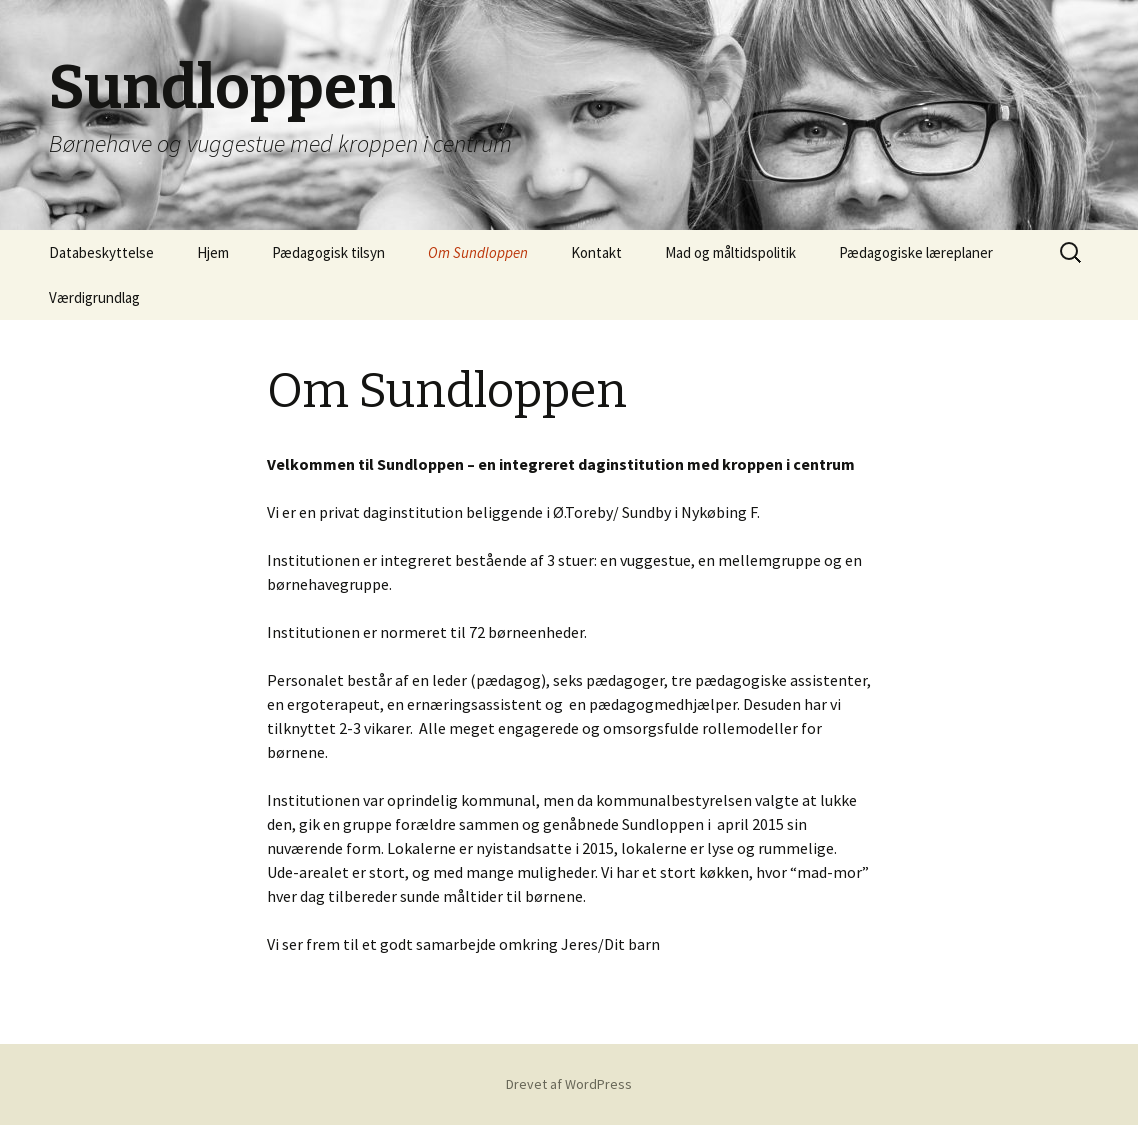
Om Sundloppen (478, 252)
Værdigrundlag (94, 297)
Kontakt (596, 252)
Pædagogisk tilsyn (328, 252)
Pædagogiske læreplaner (916, 252)
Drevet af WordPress (569, 1084)
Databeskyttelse (101, 252)
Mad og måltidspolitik (730, 252)
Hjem (213, 252)
